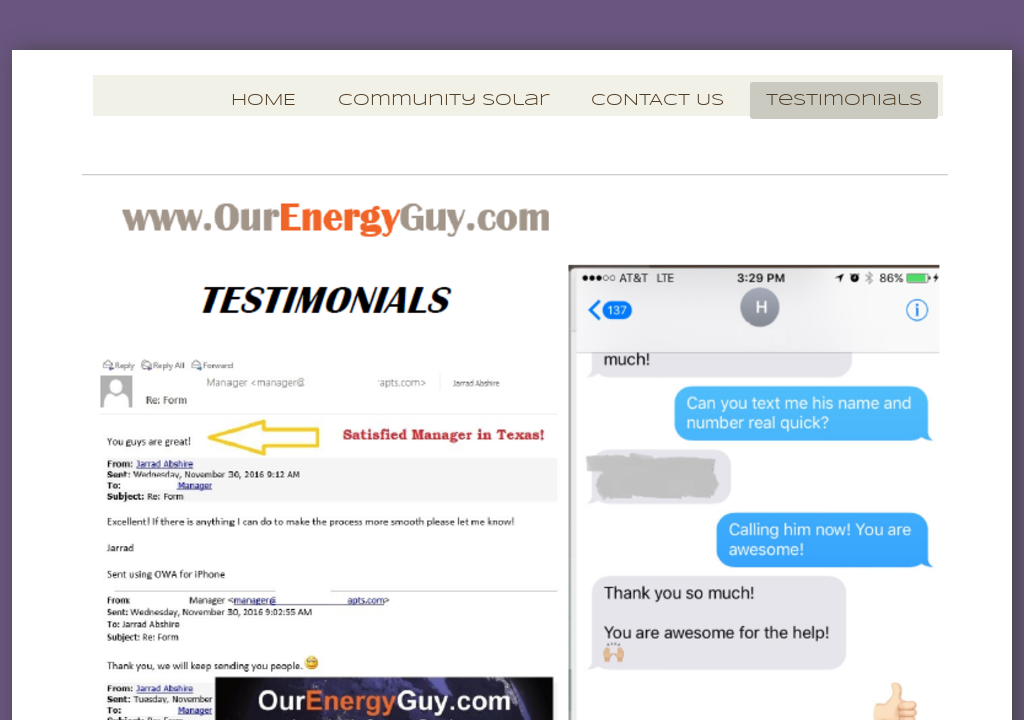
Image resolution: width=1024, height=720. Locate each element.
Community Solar (443, 100)
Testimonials (844, 100)
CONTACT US (657, 100)
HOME (263, 100)
